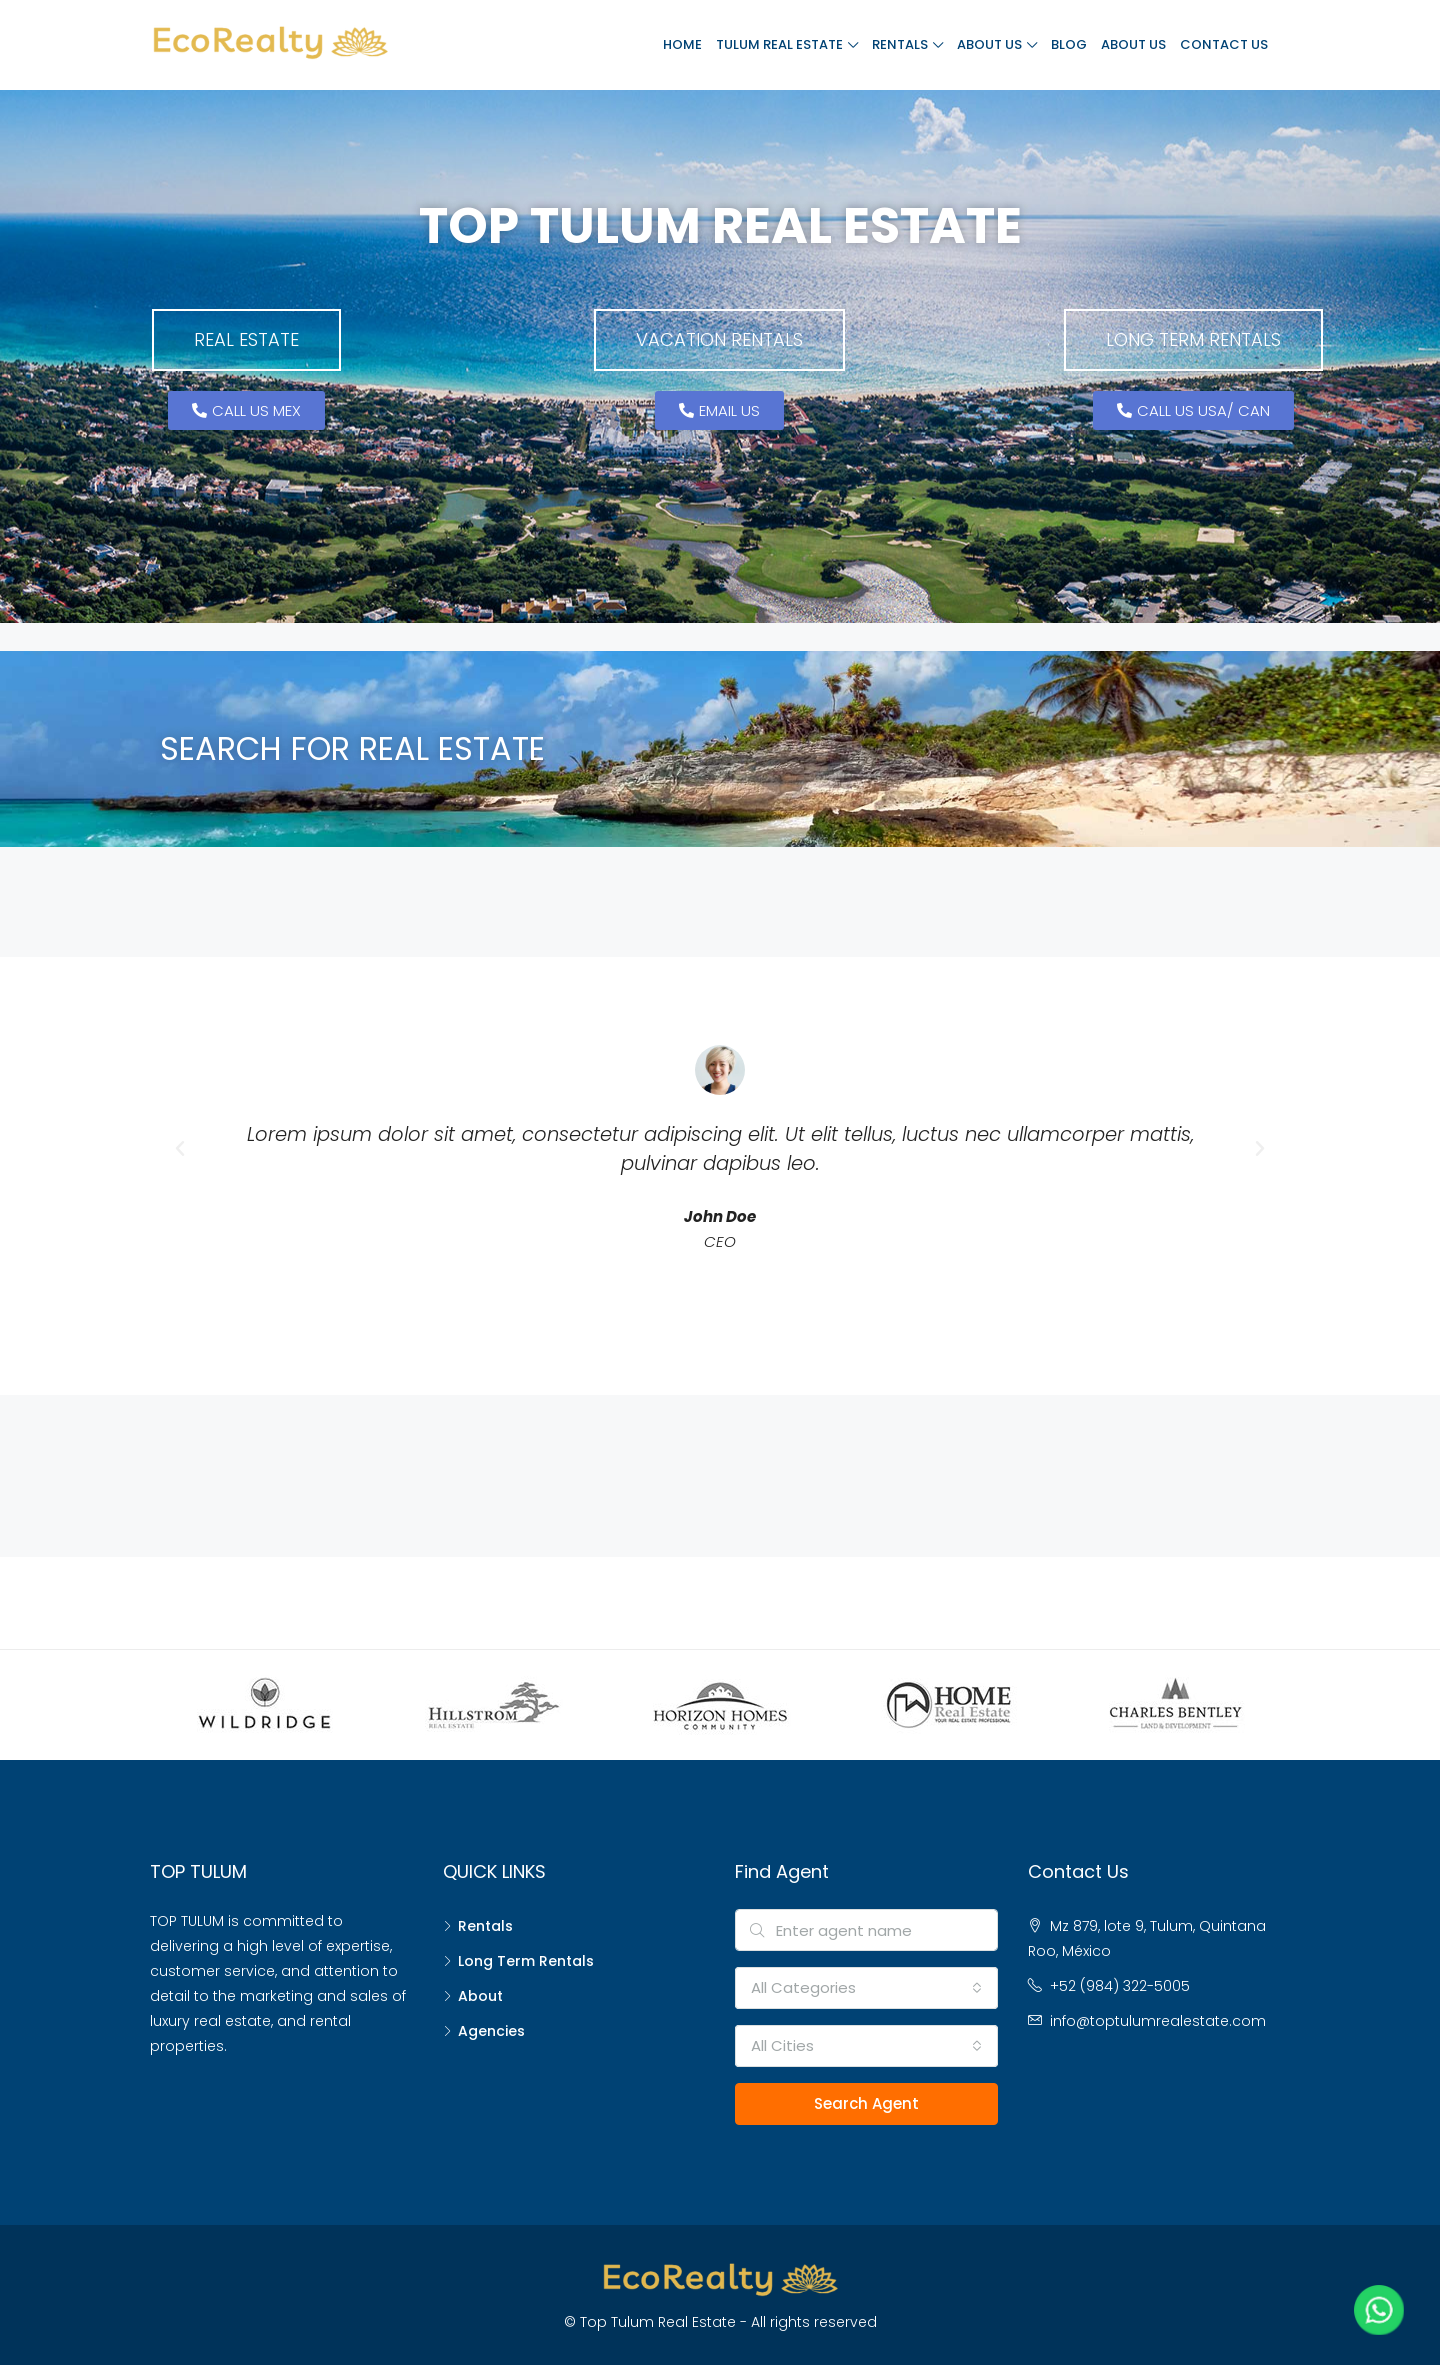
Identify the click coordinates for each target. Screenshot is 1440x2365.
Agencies (491, 2031)
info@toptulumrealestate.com (1158, 2021)
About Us (989, 44)
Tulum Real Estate (779, 44)
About (480, 1996)
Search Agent (866, 2103)
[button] (246, 340)
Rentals (900, 44)
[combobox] (866, 1988)
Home (682, 44)
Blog (1069, 44)
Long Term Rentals (526, 1961)
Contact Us (1224, 44)
